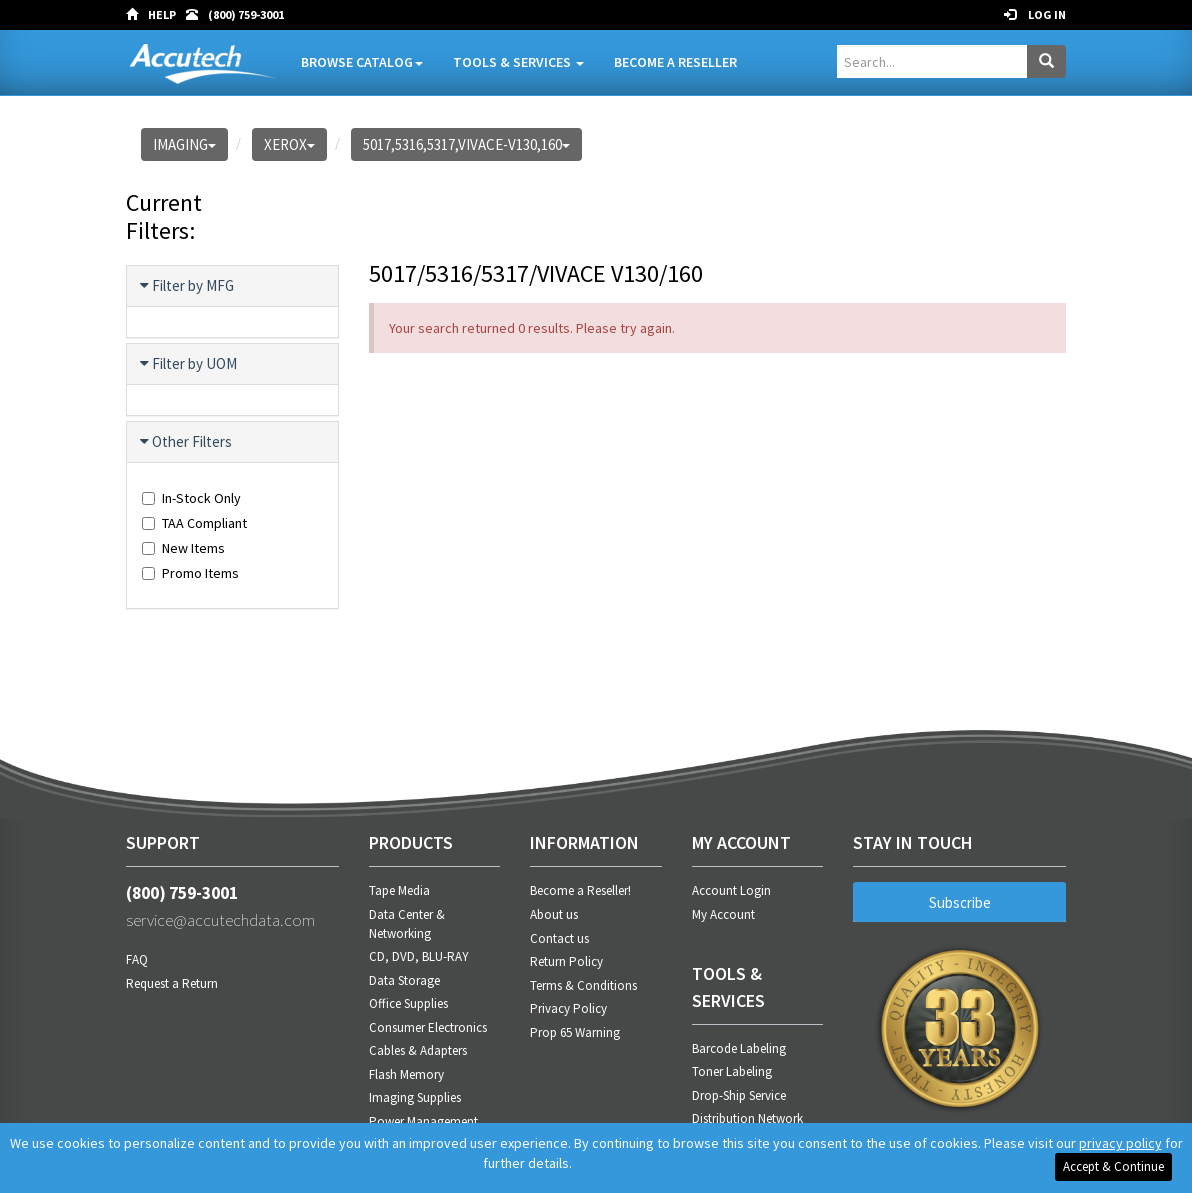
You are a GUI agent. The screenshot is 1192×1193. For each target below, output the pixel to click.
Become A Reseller (673, 62)
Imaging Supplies (415, 1097)
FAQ (137, 965)
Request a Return (172, 989)
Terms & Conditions (583, 985)
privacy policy (1120, 1143)
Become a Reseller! (580, 890)
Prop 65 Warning (575, 1032)
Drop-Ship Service (739, 1095)
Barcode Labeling (739, 1048)
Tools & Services (516, 62)
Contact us (559, 938)
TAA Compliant (194, 523)
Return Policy (566, 961)
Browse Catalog (360, 62)
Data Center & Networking (407, 924)
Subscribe (960, 902)
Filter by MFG (188, 286)
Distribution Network (747, 1118)
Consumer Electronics (428, 1027)
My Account (723, 914)
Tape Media (399, 890)
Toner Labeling (732, 1071)
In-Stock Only (191, 498)
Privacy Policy (568, 1008)
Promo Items (190, 573)
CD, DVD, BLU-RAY (419, 956)
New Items (183, 548)
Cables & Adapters (418, 1050)
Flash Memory (406, 1074)
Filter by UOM (189, 364)
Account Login (731, 890)
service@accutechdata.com (232, 924)
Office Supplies (408, 1003)
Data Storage (404, 980)
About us (554, 914)
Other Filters (187, 442)
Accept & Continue (1113, 1166)
